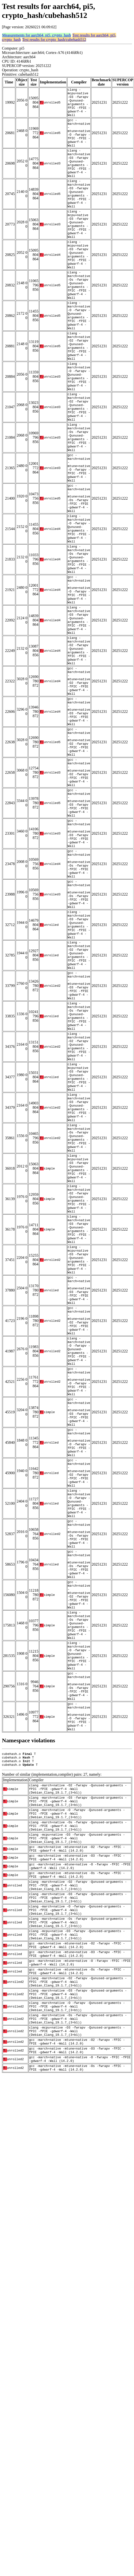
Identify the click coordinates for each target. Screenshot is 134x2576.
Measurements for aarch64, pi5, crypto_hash (36, 35)
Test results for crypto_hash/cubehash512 (54, 39)
